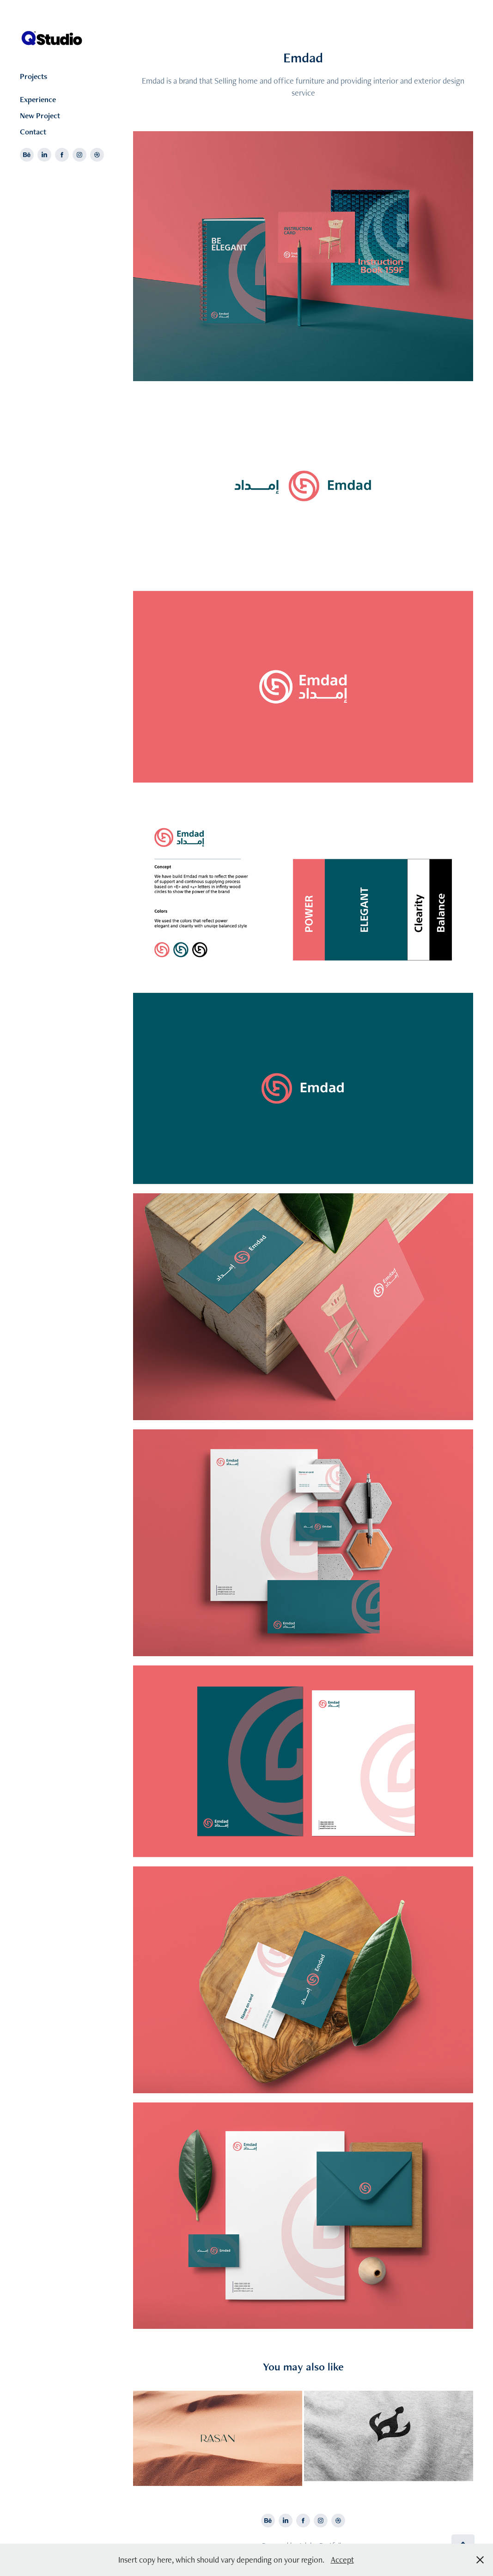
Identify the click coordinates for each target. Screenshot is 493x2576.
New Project (40, 115)
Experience (38, 99)
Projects (33, 76)
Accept (342, 2559)
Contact (33, 132)
